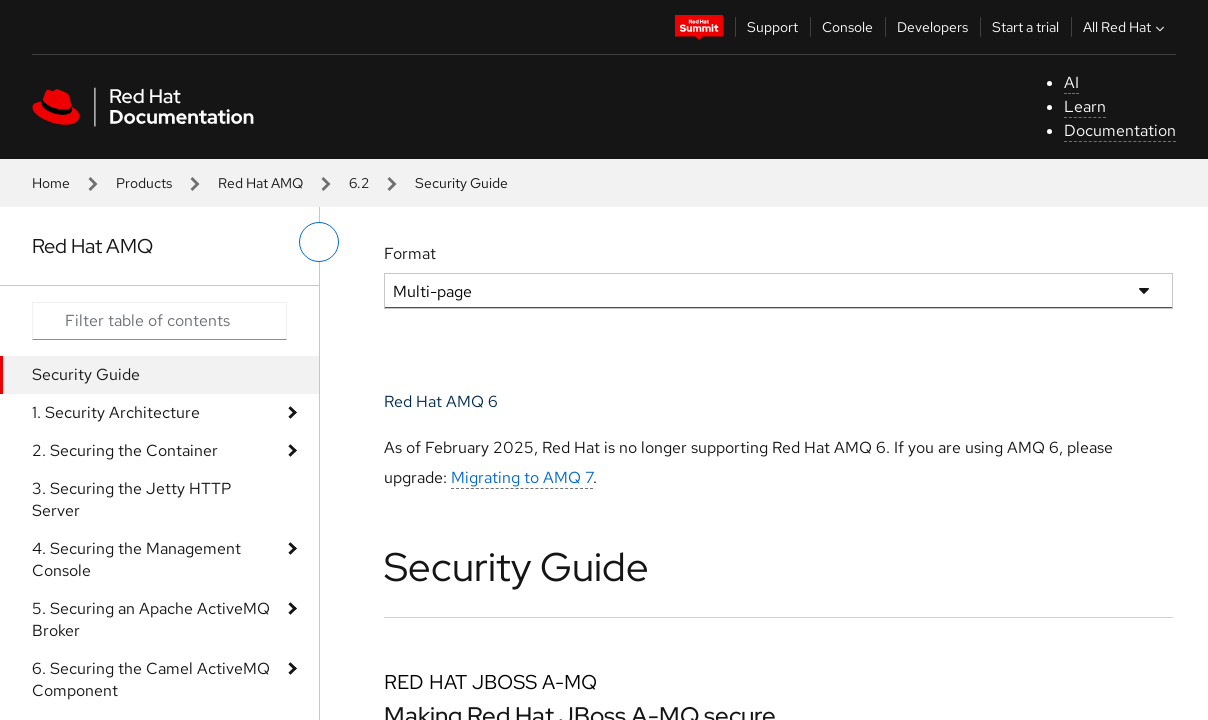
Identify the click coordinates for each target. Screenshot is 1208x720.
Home (51, 183)
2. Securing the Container (125, 450)
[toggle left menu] (319, 242)
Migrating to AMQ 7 (522, 477)
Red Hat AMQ (260, 183)
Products (144, 183)
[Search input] (159, 321)
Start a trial (1025, 27)
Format (410, 253)
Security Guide (86, 374)
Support (772, 27)
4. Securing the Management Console (136, 559)
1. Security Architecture (116, 412)
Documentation (1120, 130)
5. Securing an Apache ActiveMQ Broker (151, 619)
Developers (932, 27)
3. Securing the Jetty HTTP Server (131, 499)
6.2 (359, 183)
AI (1071, 82)
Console (847, 27)
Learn (1085, 106)
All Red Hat (1126, 27)
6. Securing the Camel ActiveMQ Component (151, 679)
